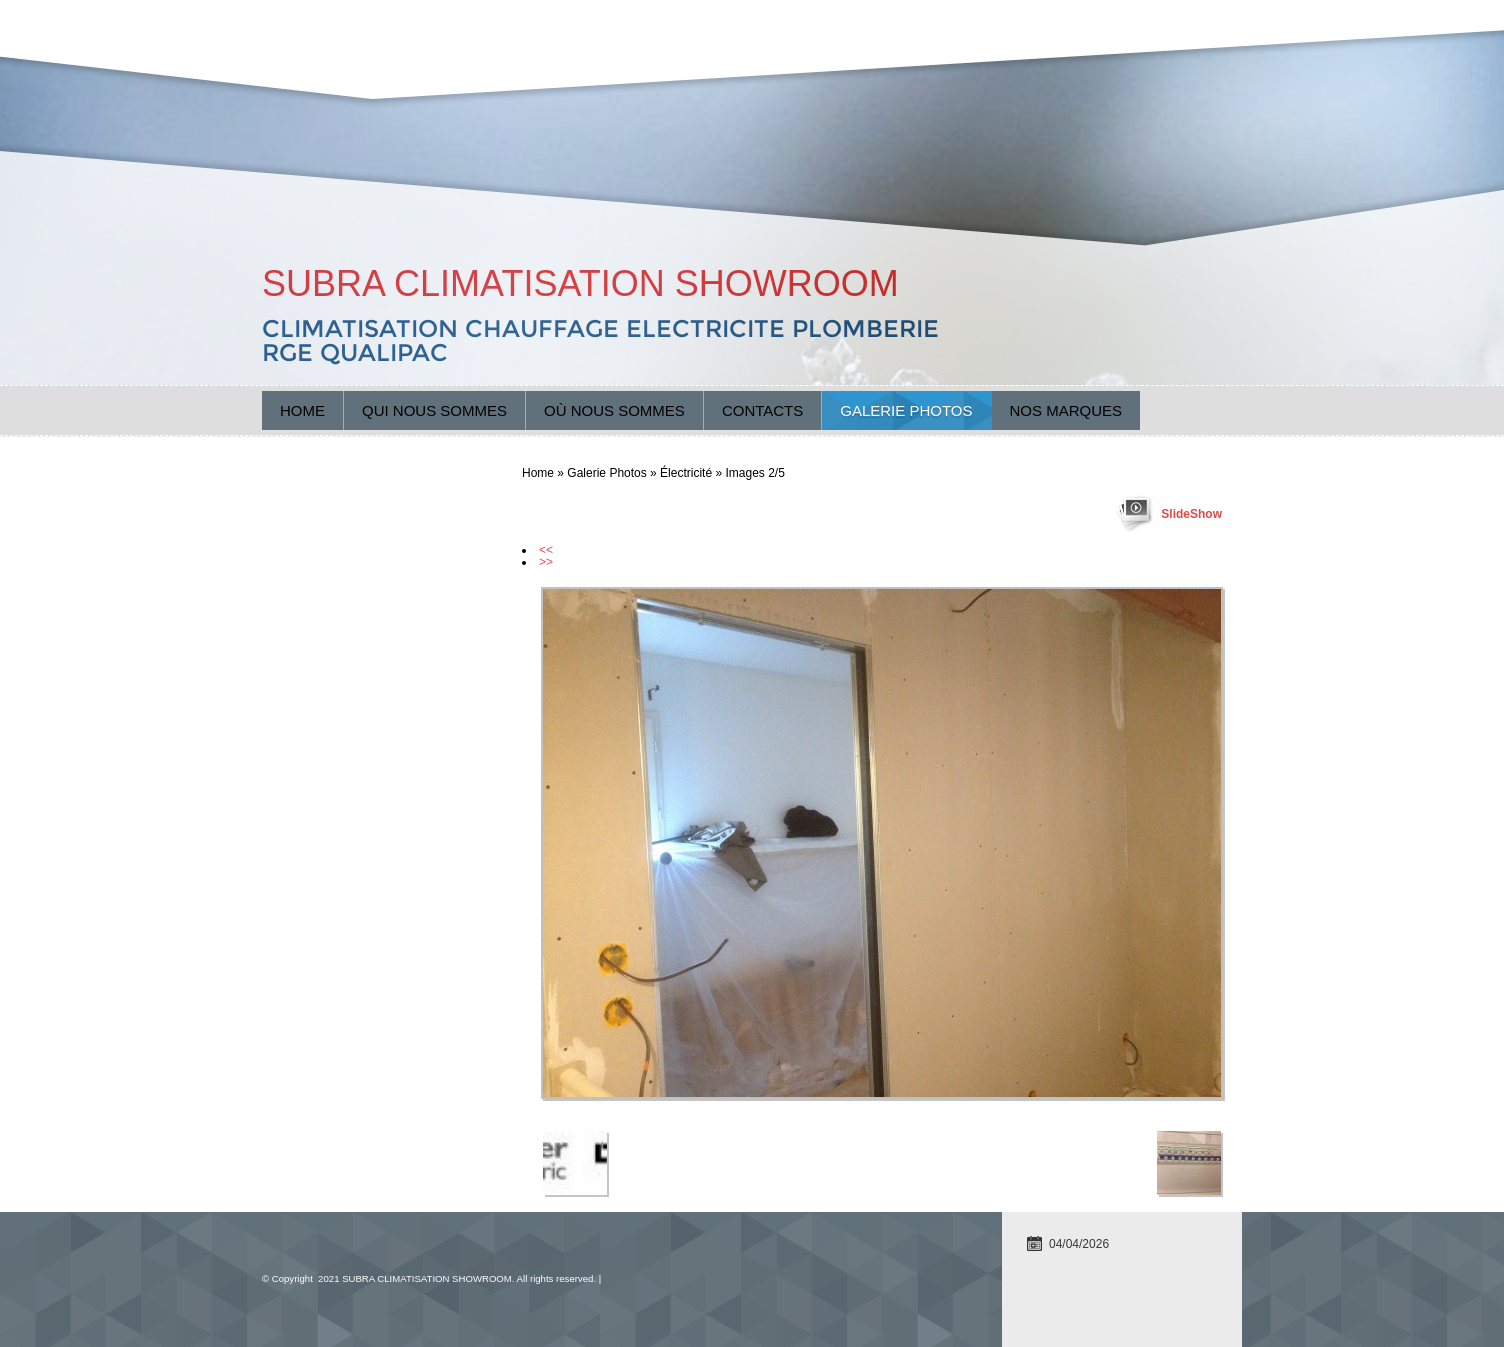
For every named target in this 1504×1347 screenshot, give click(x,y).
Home (302, 410)
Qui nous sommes (434, 410)
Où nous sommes (614, 410)
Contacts (762, 410)
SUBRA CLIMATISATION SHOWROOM (580, 283)
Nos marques (1066, 410)
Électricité (686, 473)
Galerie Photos (906, 410)
